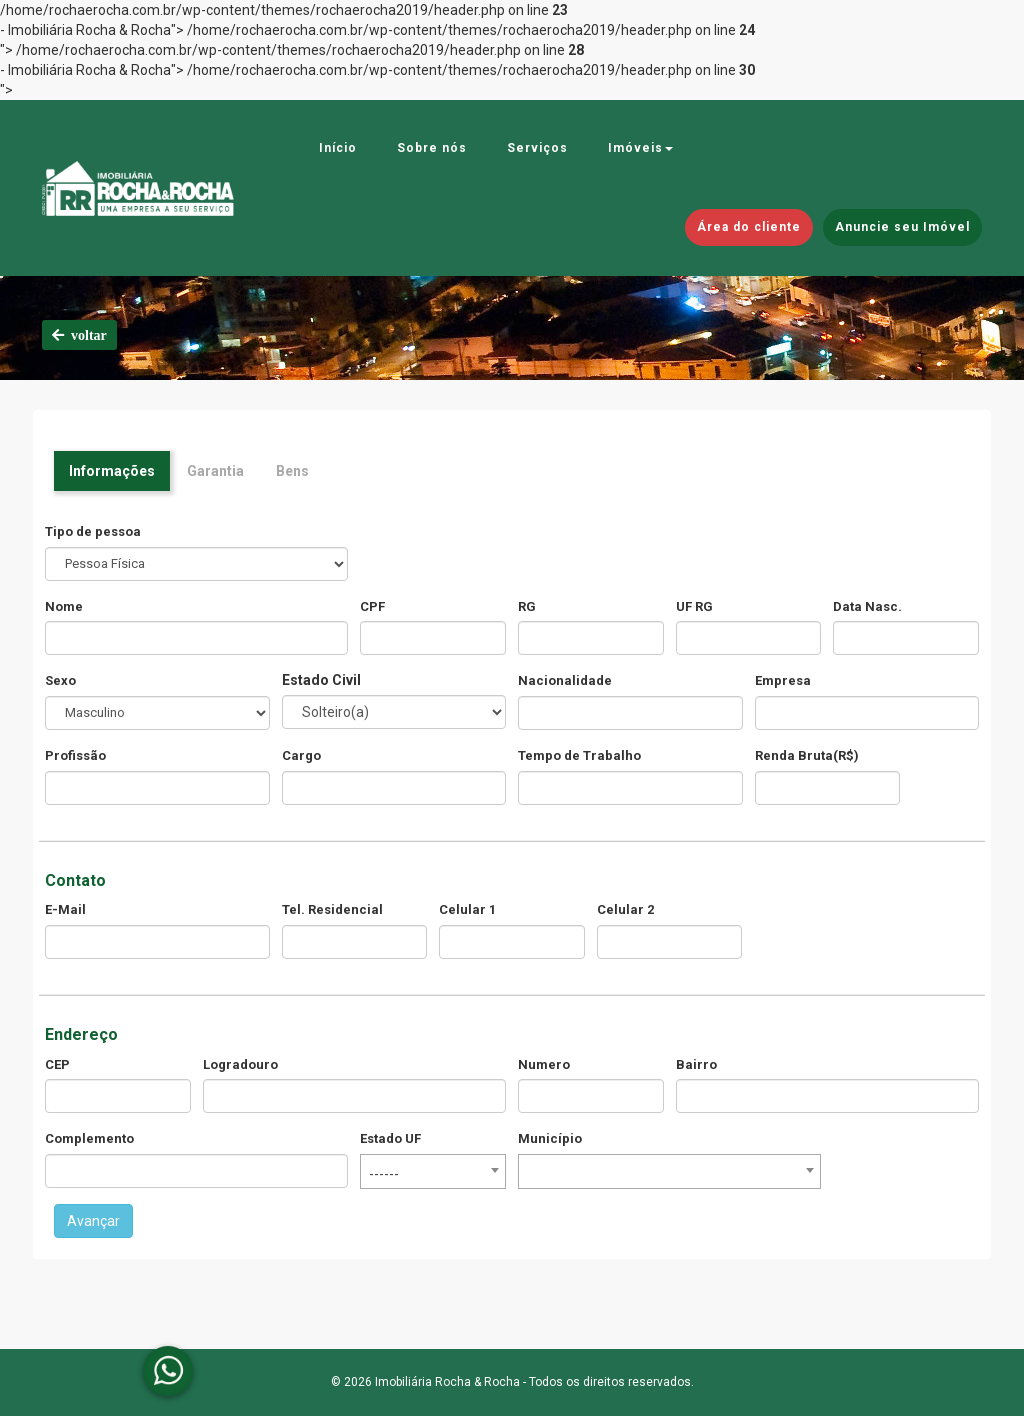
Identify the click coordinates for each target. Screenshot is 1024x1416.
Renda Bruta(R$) (807, 755)
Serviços (537, 148)
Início (338, 148)
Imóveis (640, 148)
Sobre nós (432, 148)
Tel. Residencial (332, 909)
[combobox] (433, 1171)
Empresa (783, 680)
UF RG (694, 606)
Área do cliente (749, 227)
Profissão (75, 755)
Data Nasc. (867, 606)
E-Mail (65, 909)
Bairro (696, 1064)
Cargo (301, 755)
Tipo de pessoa (93, 531)
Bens (292, 471)
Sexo (60, 680)
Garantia (215, 471)
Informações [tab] (112, 471)
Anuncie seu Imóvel (902, 227)
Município (550, 1138)
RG (527, 606)
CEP (57, 1064)
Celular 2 (625, 909)
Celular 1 (467, 909)
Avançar (93, 1221)
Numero (544, 1064)
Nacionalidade (565, 680)
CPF (372, 606)
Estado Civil (321, 680)
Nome (64, 606)
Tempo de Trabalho (579, 755)
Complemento (89, 1138)
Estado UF (390, 1138)
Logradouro (240, 1064)
